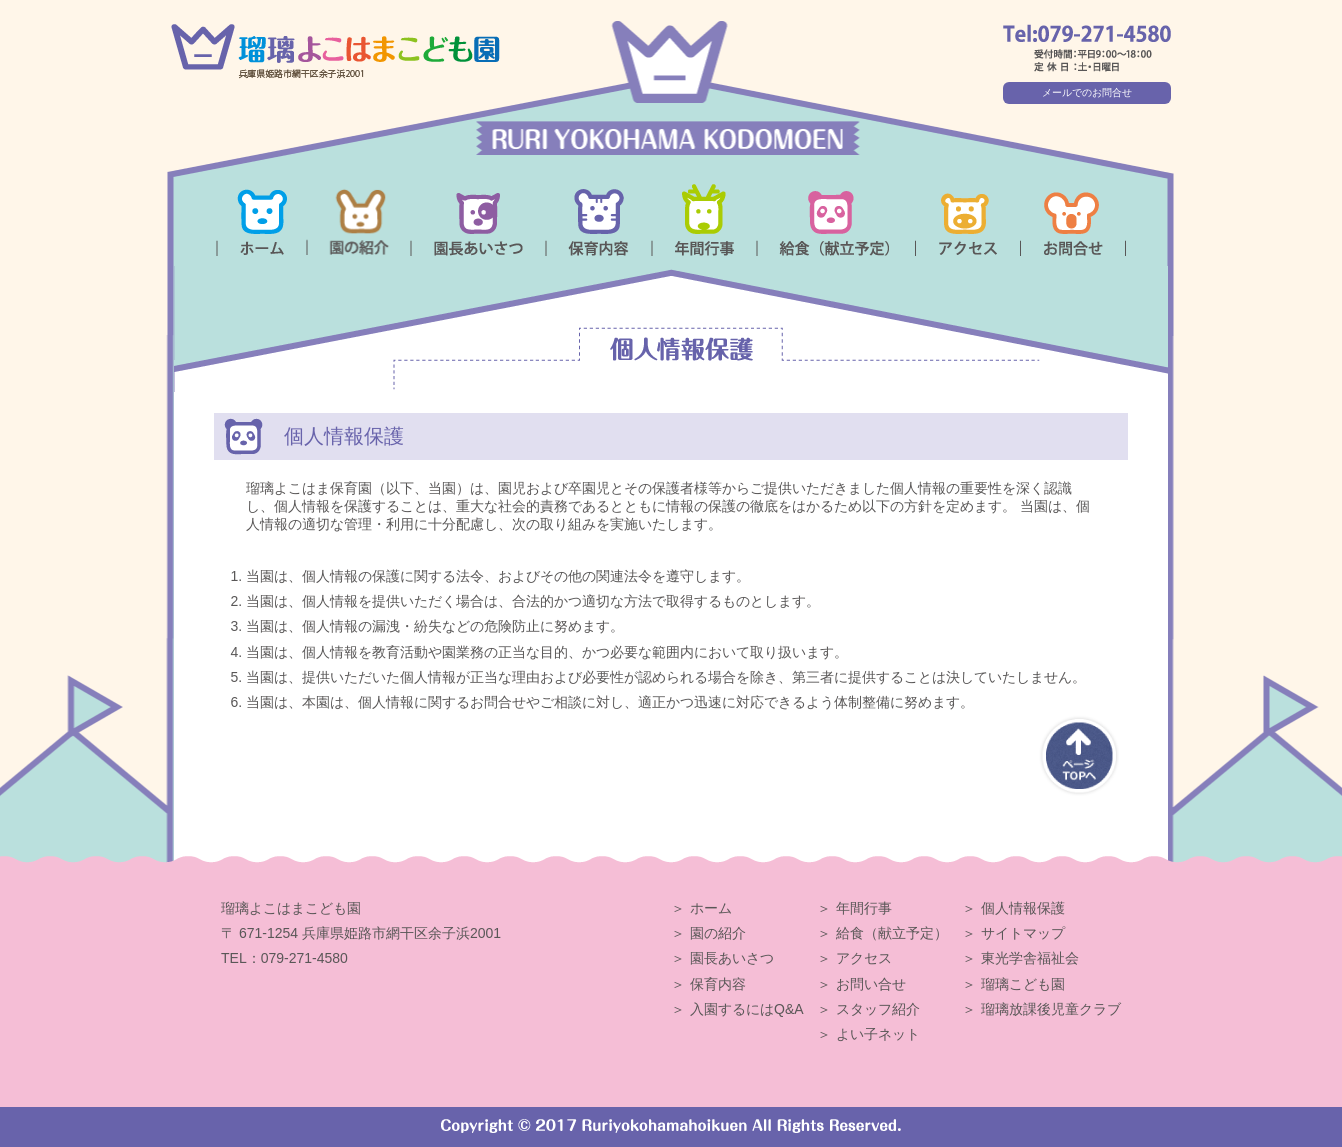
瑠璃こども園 (1023, 984)
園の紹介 (718, 933)
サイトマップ (1023, 933)
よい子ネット (878, 1034)
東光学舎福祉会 (1030, 958)
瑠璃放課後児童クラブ (1051, 1009)
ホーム (711, 908)
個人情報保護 (1023, 908)
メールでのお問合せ (1087, 92)
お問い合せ (871, 984)
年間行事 (864, 908)
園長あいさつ (732, 958)
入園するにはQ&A (747, 1009)
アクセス (864, 958)
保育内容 (718, 984)
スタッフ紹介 (878, 1009)
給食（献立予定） (892, 933)
